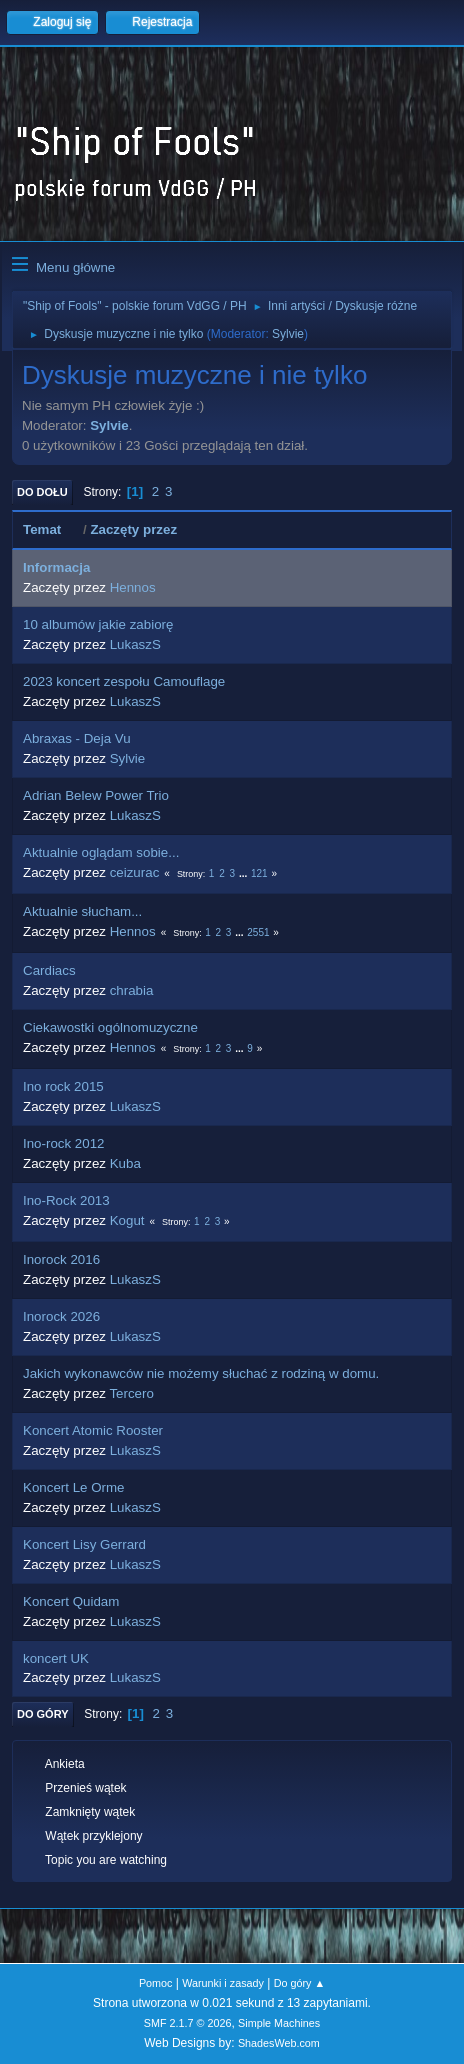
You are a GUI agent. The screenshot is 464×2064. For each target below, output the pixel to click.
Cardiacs (49, 970)
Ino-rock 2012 (64, 1143)
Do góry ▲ (299, 1983)
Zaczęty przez (133, 529)
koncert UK (56, 1658)
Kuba (125, 1163)
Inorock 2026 (61, 1316)
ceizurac (135, 872)
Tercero (131, 1393)
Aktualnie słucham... (82, 911)
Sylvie (288, 334)
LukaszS (135, 644)
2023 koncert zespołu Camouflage (124, 681)
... (244, 873)
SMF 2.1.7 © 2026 (188, 2023)
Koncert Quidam (71, 1601)
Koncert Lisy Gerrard (84, 1544)
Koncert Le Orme (73, 1487)
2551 (258, 932)
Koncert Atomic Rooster (93, 1430)
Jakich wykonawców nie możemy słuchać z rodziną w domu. (201, 1373)
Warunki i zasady (223, 1983)
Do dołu (42, 492)
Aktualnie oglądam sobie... (101, 852)
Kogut (127, 1220)
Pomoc (156, 1983)
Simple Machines (279, 2023)
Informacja (56, 567)
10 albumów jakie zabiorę (98, 624)
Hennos (133, 587)
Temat (51, 529)
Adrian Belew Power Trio (96, 795)
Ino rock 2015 (63, 1086)
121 (259, 873)
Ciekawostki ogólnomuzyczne (110, 1027)
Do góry (43, 1714)
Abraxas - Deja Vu (77, 738)
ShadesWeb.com (279, 2043)
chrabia (132, 990)
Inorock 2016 (61, 1259)
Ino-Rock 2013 (66, 1200)
